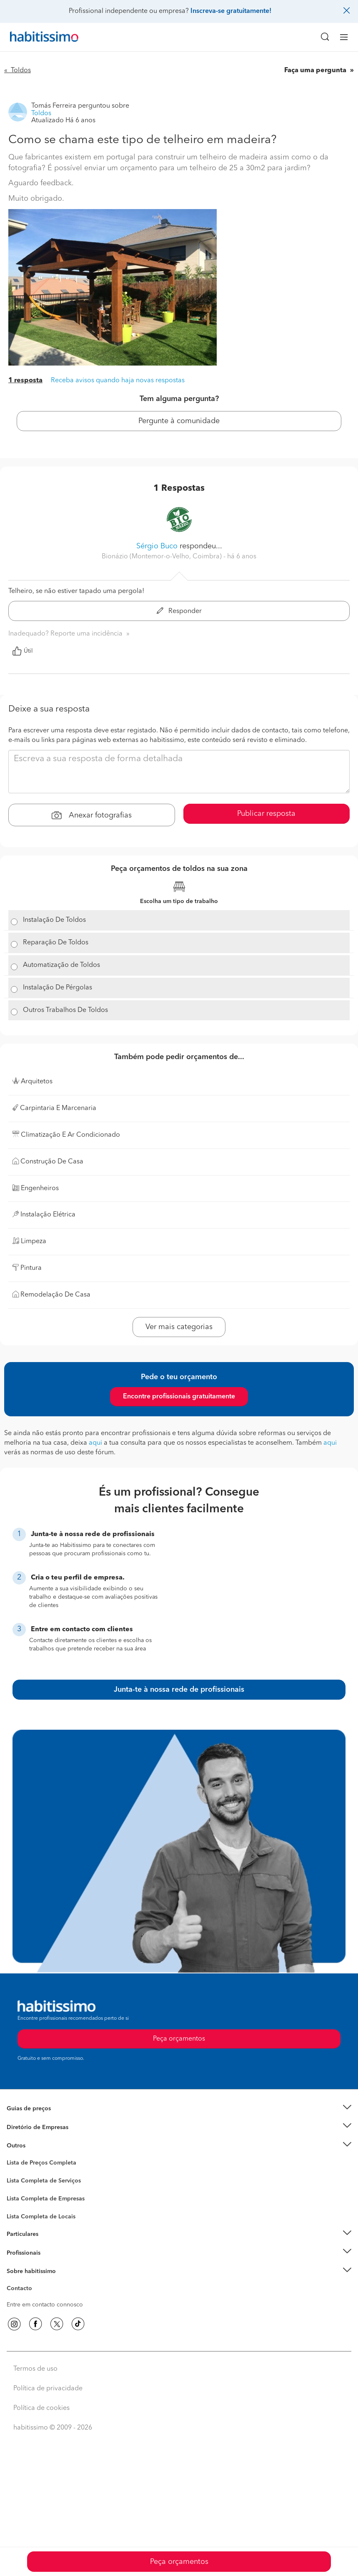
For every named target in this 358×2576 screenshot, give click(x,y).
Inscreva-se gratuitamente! (230, 11)
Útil (22, 651)
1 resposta (25, 380)
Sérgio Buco (157, 546)
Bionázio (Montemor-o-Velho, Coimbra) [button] (162, 556)
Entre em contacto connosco (45, 2305)
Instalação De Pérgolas (57, 987)
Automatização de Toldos (61, 965)
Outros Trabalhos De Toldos (65, 1010)
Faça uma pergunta (316, 70)
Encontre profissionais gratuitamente (179, 1396)
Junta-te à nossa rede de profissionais (179, 1689)
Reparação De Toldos (55, 942)
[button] (179, 2109)
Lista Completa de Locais (41, 2217)
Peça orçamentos (179, 2562)
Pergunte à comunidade (179, 421)
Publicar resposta (266, 813)
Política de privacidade (48, 2388)
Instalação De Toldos (54, 920)
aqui (95, 1443)
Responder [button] (179, 611)
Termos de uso (35, 2369)
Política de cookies (41, 2408)
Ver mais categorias (179, 1327)
